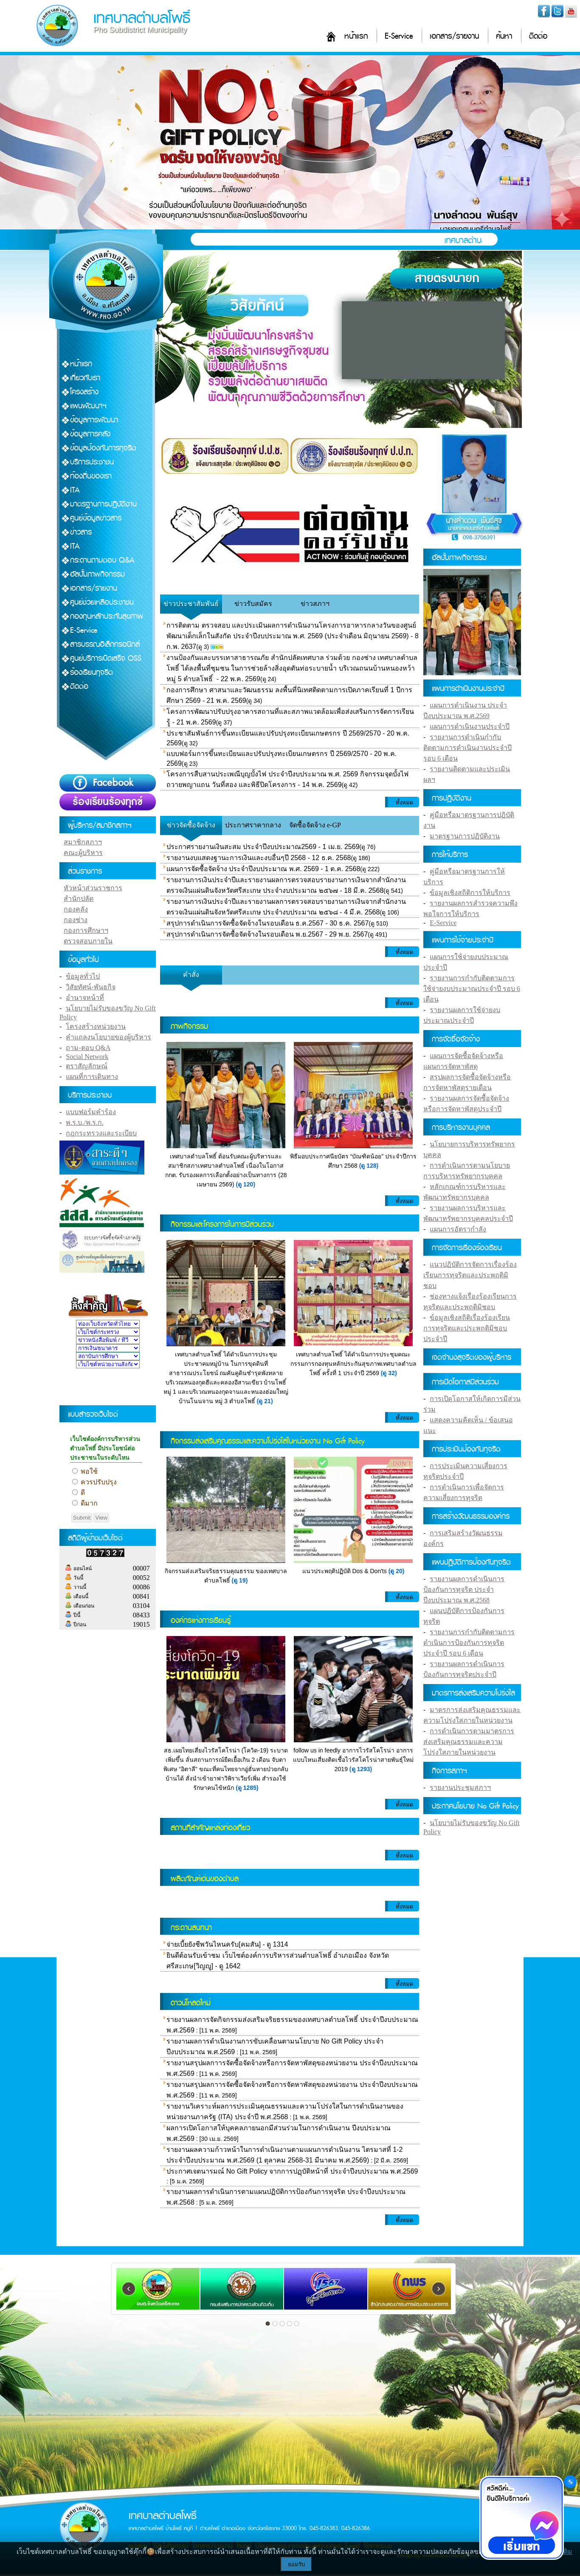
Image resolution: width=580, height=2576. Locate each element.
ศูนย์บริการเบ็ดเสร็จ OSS (105, 658)
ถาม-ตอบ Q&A (88, 1047)
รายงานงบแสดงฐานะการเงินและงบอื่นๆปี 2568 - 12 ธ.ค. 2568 (258, 857)
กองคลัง (76, 909)
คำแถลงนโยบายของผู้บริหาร (108, 1037)
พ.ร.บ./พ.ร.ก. (84, 1122)
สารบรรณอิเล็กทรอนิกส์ (105, 644)
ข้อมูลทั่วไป (83, 976)
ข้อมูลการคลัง (90, 434)
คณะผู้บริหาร (83, 852)
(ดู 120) (246, 1184)
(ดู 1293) (360, 1769)
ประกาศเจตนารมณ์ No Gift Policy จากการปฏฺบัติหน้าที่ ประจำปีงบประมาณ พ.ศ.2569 (292, 2171)
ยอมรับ (296, 2564)
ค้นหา (504, 36)
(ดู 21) (265, 1401)
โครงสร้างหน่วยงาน (96, 1026)
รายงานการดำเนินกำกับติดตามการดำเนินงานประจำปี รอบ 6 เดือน (467, 747)
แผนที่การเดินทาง (92, 1076)
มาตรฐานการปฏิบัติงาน (103, 504)
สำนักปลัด (78, 898)
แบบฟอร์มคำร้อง (91, 1111)
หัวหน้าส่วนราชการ (93, 888)
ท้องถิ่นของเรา (91, 476)
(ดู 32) (389, 1373)
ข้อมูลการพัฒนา (94, 420)
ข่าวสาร (81, 532)
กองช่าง (75, 919)
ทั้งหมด (404, 802)
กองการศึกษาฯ (86, 930)
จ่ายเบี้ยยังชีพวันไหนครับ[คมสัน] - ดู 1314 (227, 1944)
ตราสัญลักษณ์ (86, 1066)
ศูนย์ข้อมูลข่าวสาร (95, 518)
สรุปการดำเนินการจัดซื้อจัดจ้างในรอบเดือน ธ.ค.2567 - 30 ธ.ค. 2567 (267, 923)
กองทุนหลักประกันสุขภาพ (106, 616)
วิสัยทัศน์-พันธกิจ (90, 987)
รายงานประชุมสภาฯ (460, 1787)
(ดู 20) (397, 1571)
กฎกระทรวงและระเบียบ (101, 1133)
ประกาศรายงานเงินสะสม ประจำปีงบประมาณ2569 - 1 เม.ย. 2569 (263, 846)
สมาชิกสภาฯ (83, 842)
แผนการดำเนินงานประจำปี (470, 726)
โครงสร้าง (84, 392)
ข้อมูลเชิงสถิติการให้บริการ (470, 892)
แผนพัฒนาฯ (88, 406)
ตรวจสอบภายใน (88, 941)
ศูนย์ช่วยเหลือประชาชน (102, 602)
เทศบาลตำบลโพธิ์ (141, 18)
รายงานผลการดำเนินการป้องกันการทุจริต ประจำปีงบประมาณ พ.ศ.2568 (463, 1589)
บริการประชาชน (92, 462)
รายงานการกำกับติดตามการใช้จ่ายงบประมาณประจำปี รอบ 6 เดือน (471, 988)
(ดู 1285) (247, 1787)
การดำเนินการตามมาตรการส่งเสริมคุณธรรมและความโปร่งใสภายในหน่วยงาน (468, 1741)
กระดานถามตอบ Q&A (102, 560)
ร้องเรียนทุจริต (91, 672)
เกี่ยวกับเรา (85, 378)
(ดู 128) (369, 1165)
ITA (75, 490)
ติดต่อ (538, 36)
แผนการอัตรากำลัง (458, 1229)
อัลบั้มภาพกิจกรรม (97, 574)
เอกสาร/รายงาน (454, 36)
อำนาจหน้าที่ (85, 997)
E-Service (399, 36)
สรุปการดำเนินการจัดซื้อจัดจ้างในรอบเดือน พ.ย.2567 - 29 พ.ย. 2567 (267, 934)
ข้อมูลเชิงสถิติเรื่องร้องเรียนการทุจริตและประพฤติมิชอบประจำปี (466, 1328)
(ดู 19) (240, 1580)
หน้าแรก (356, 36)
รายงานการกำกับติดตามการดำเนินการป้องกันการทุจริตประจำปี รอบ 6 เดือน (469, 1642)
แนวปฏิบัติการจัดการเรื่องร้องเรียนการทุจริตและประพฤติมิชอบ (470, 1275)
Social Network (87, 1056)
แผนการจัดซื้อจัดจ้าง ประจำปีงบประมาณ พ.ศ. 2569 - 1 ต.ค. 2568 (263, 868)
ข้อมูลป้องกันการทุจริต (103, 448)
